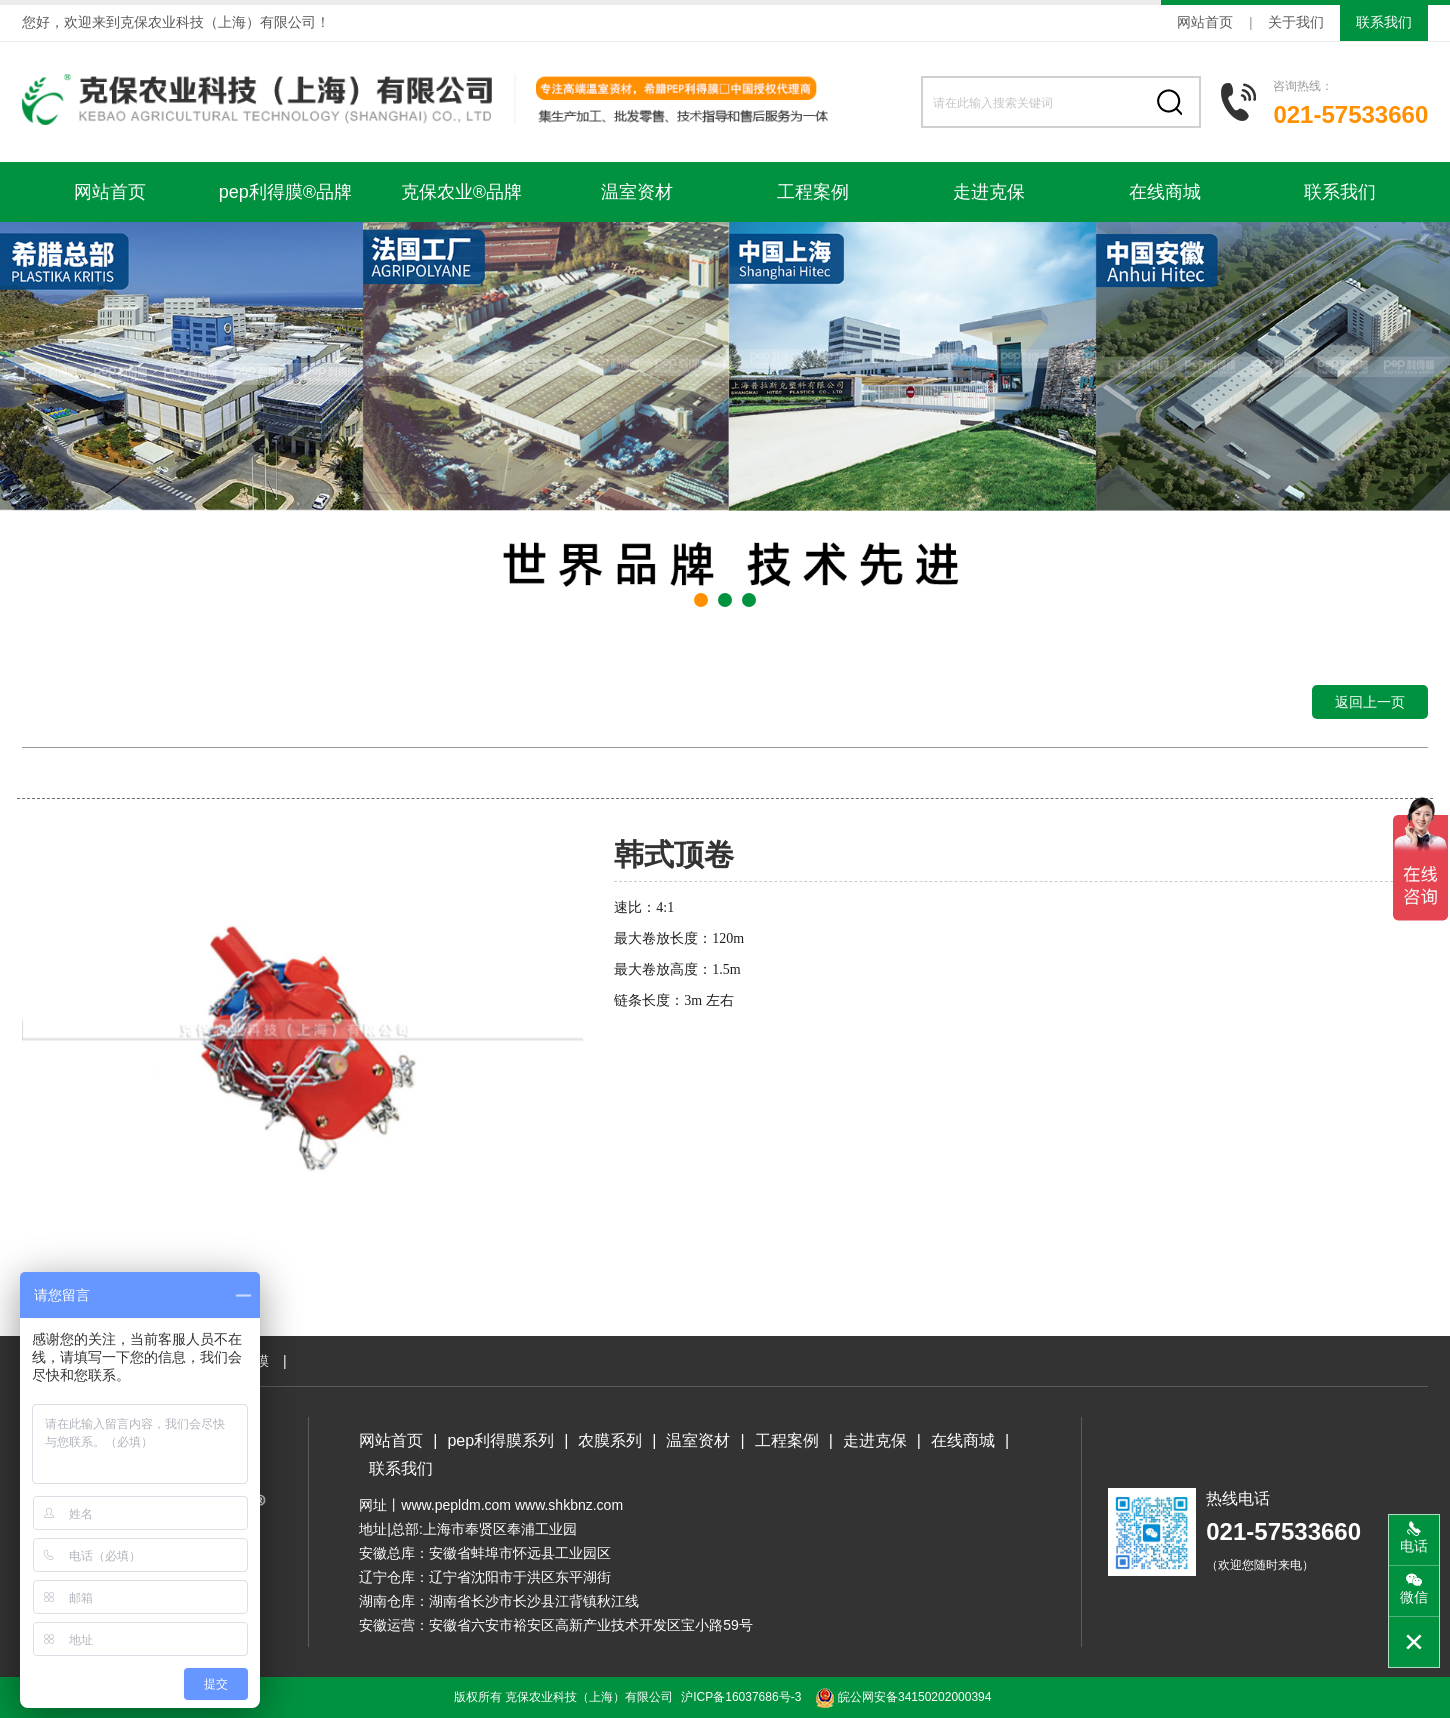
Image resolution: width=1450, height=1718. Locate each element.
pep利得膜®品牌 (285, 192)
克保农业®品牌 (461, 192)
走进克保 (989, 192)
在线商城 (1165, 192)
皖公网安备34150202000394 (903, 1697)
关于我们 (1296, 22)
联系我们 (1384, 22)
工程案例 (813, 192)
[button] (701, 600)
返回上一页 (1370, 702)
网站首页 (1205, 22)
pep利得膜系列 (500, 1440)
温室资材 (637, 192)
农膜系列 (610, 1440)
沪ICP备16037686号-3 (741, 1697)
